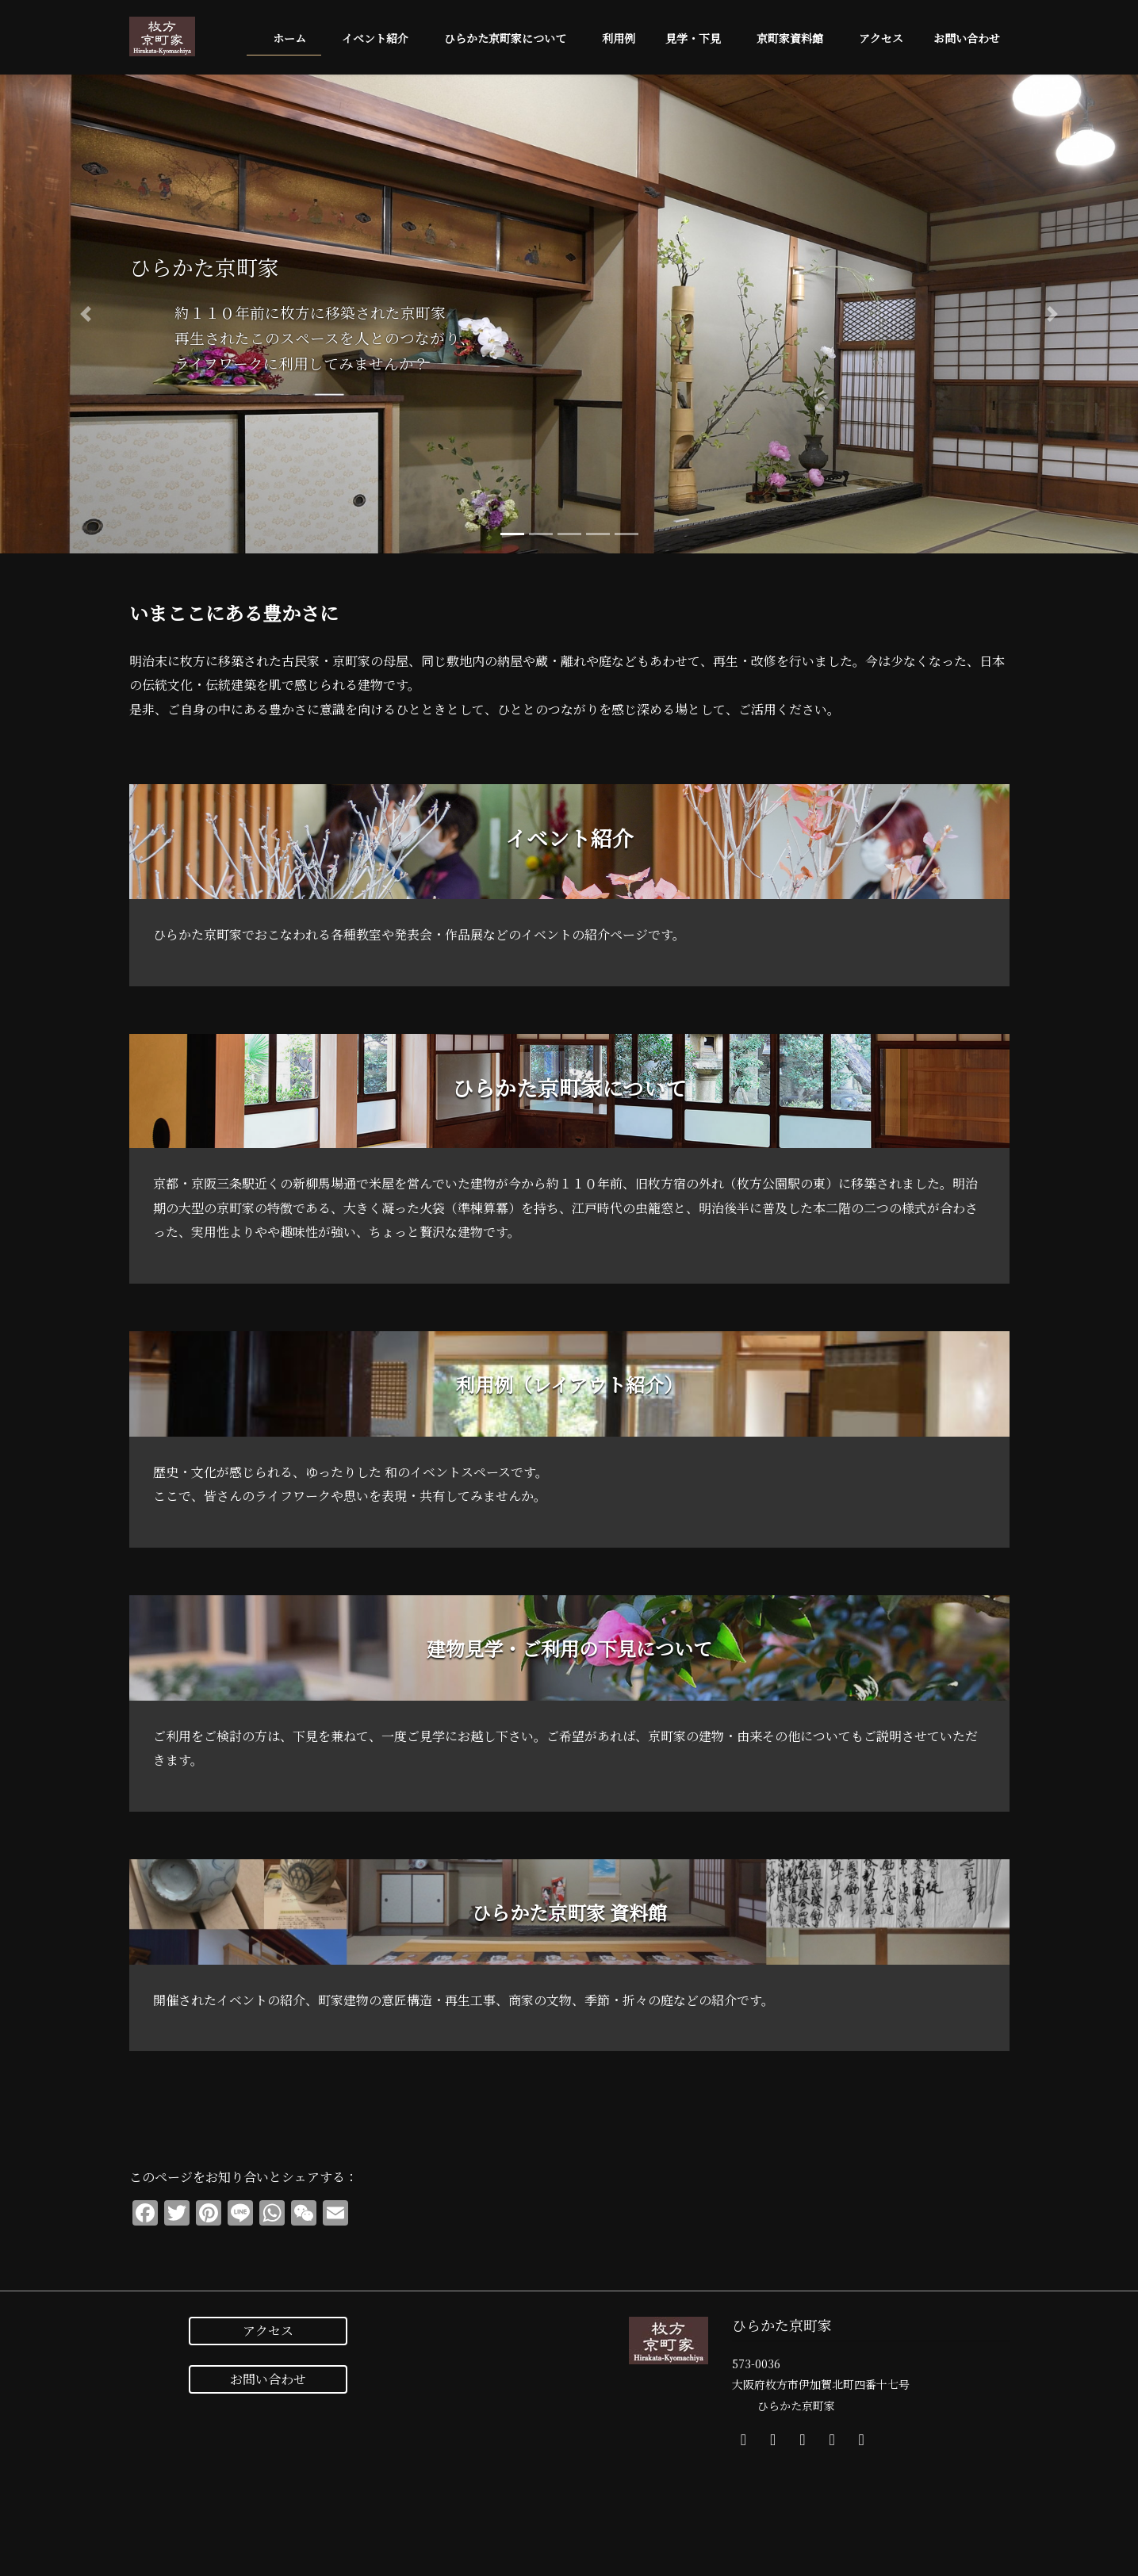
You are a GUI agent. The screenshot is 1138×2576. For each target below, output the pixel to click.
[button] (85, 314)
